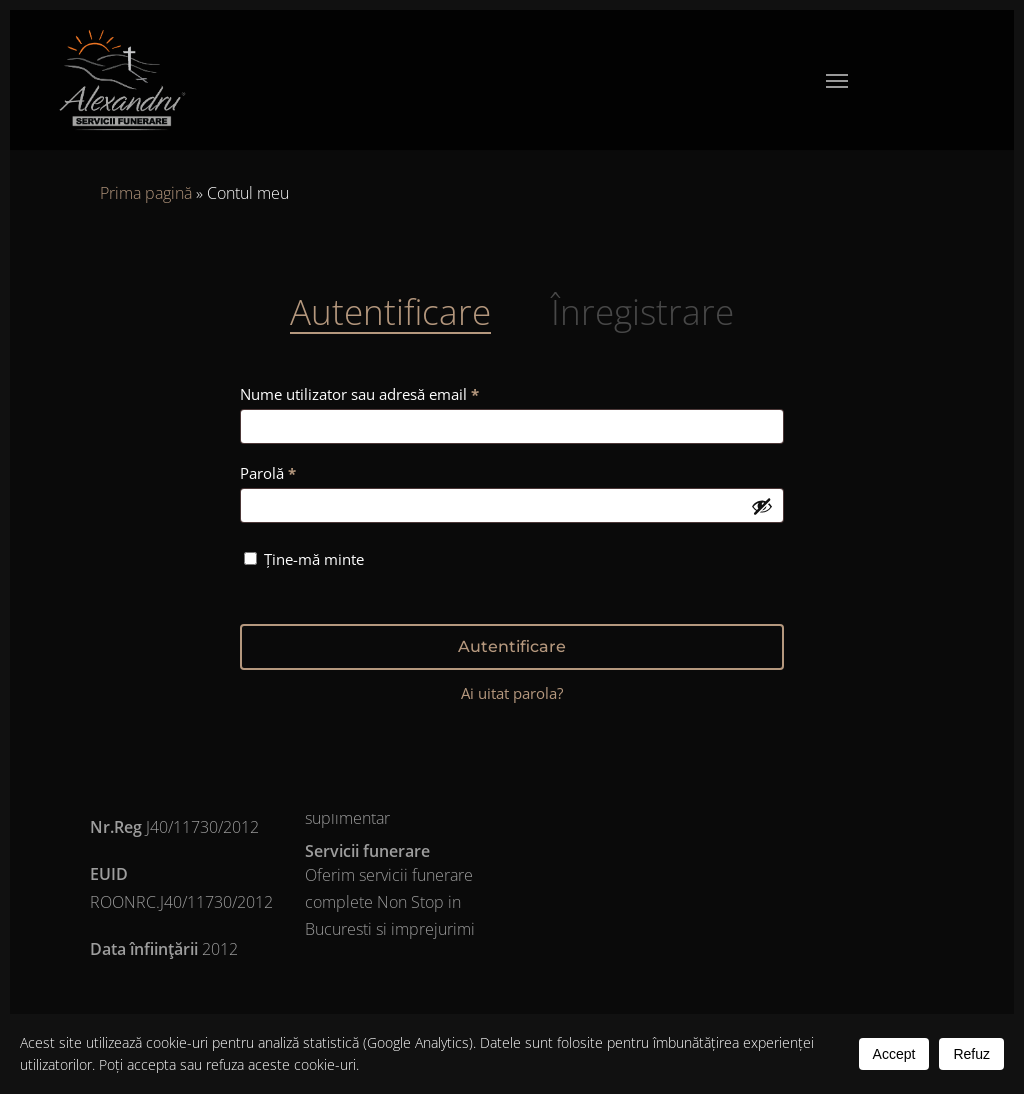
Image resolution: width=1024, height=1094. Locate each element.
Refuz (971, 1054)
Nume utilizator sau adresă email (398, 391)
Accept (894, 1054)
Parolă (306, 470)
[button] (837, 80)
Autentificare (512, 646)
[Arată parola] (762, 506)
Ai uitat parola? (512, 693)
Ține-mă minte (314, 559)
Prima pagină (146, 193)
